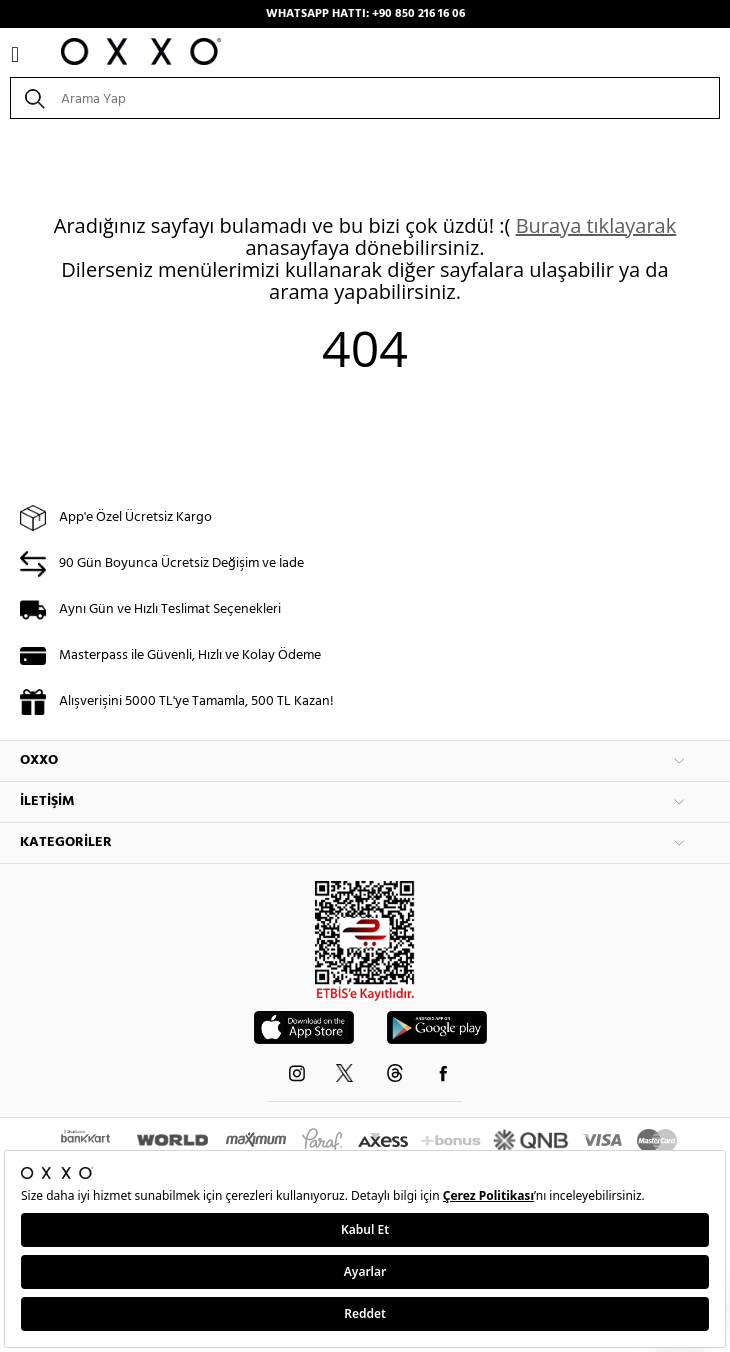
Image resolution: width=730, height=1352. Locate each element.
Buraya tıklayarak (596, 225)
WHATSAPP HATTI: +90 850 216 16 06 (365, 14)
